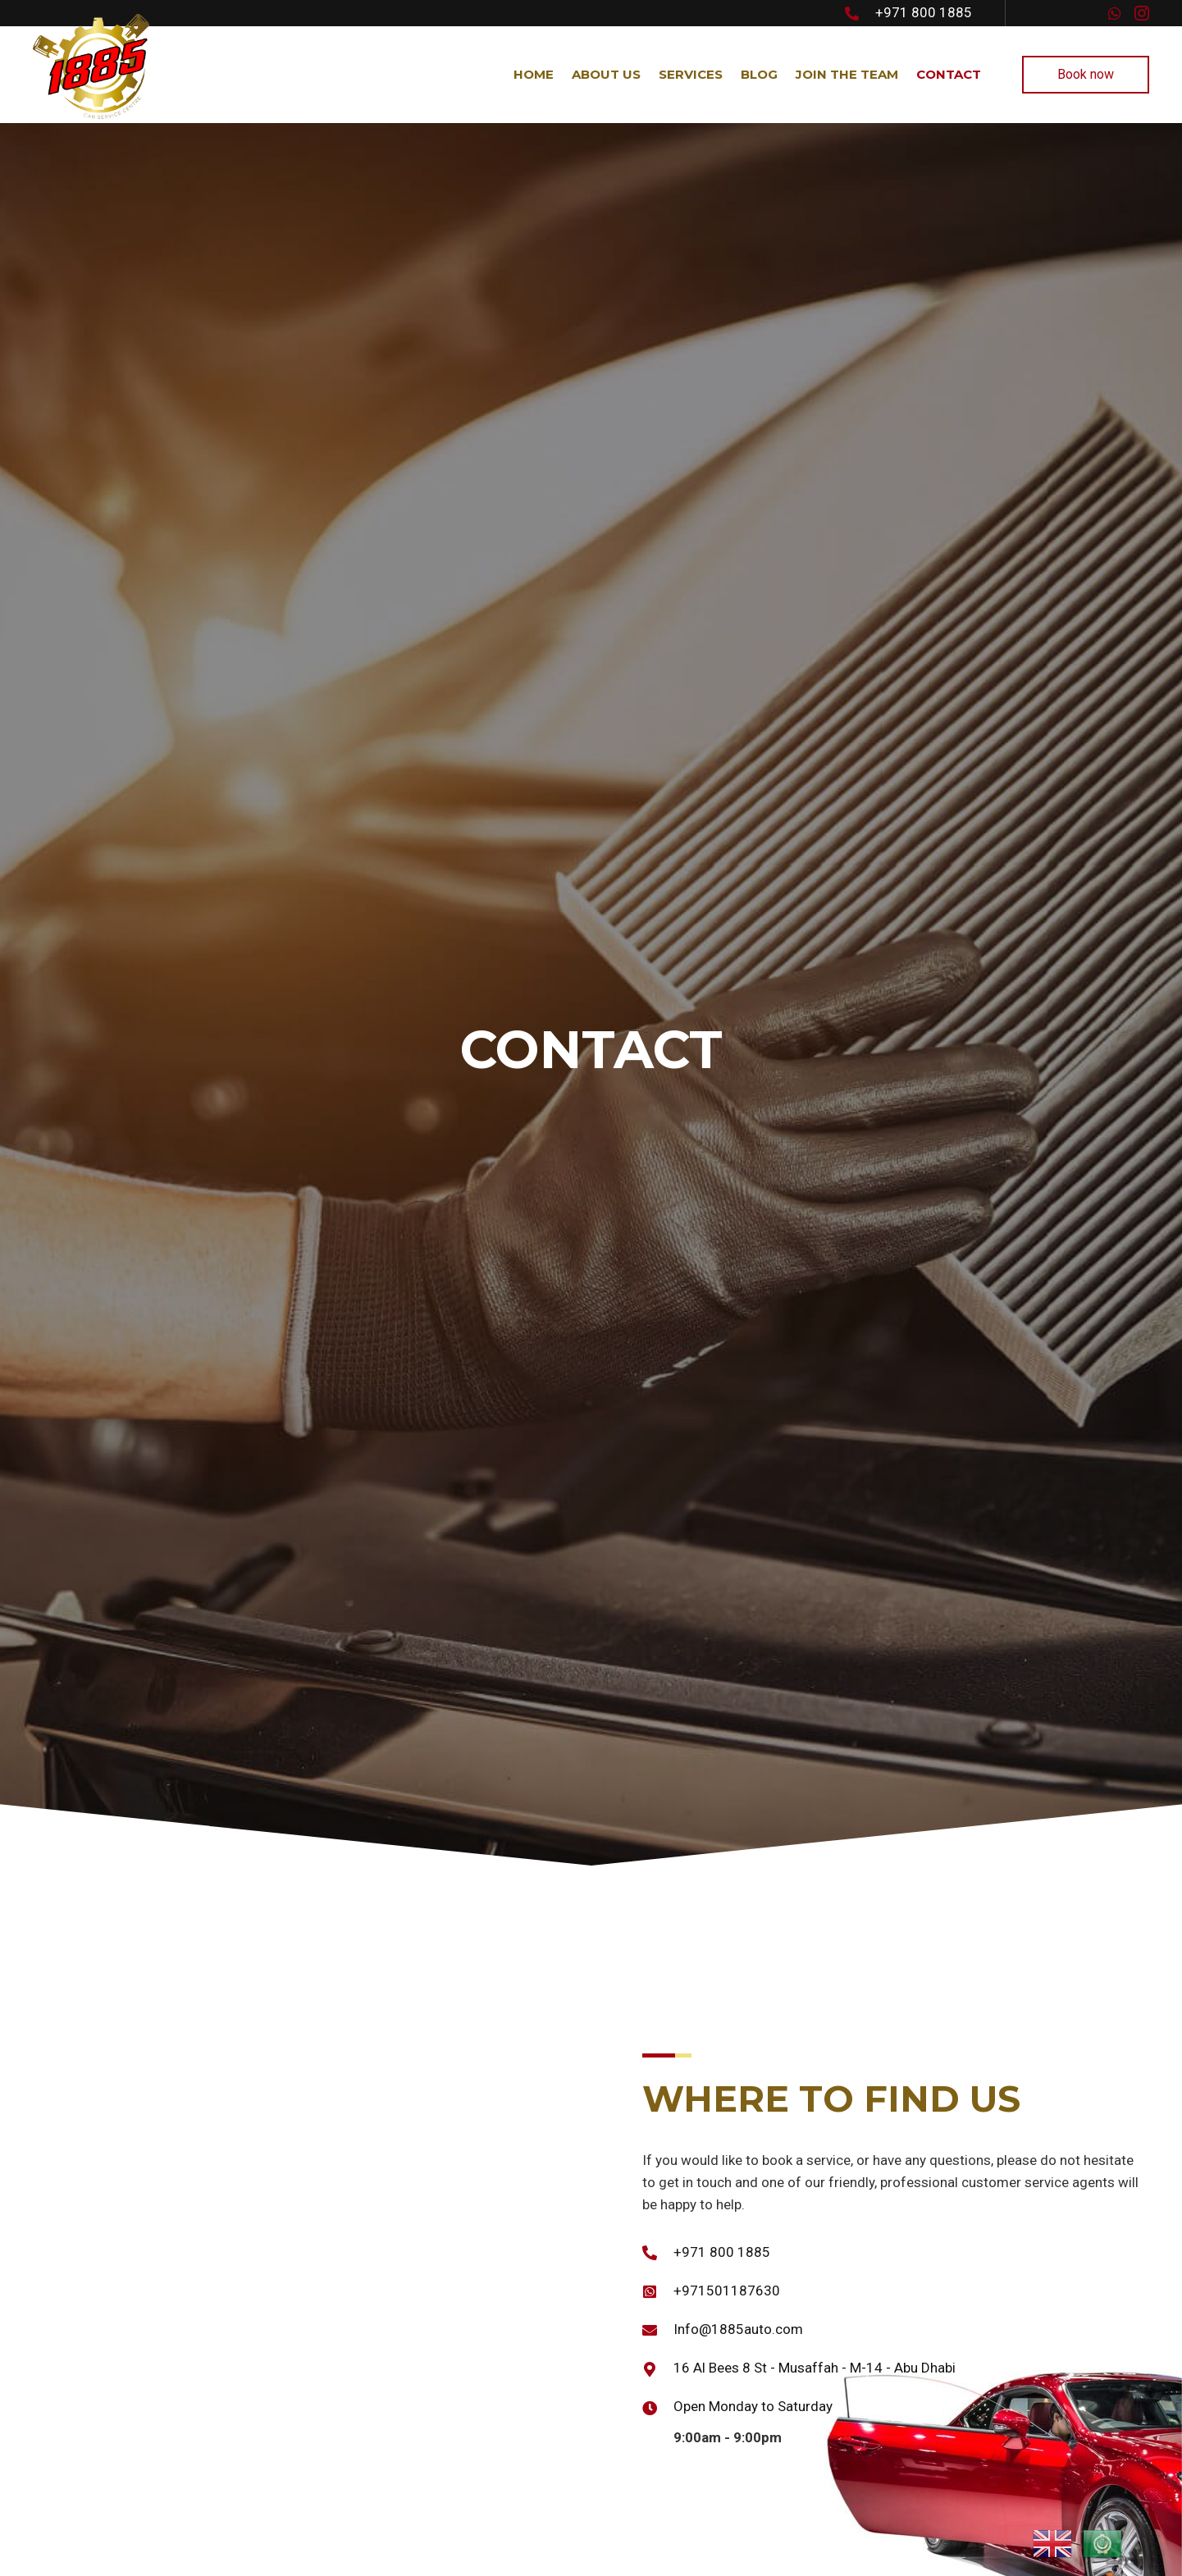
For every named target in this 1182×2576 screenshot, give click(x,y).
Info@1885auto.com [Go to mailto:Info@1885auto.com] (738, 2329)
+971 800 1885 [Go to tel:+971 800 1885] (923, 12)
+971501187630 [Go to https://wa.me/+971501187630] (726, 2290)
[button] (1114, 13)
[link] (533, 75)
